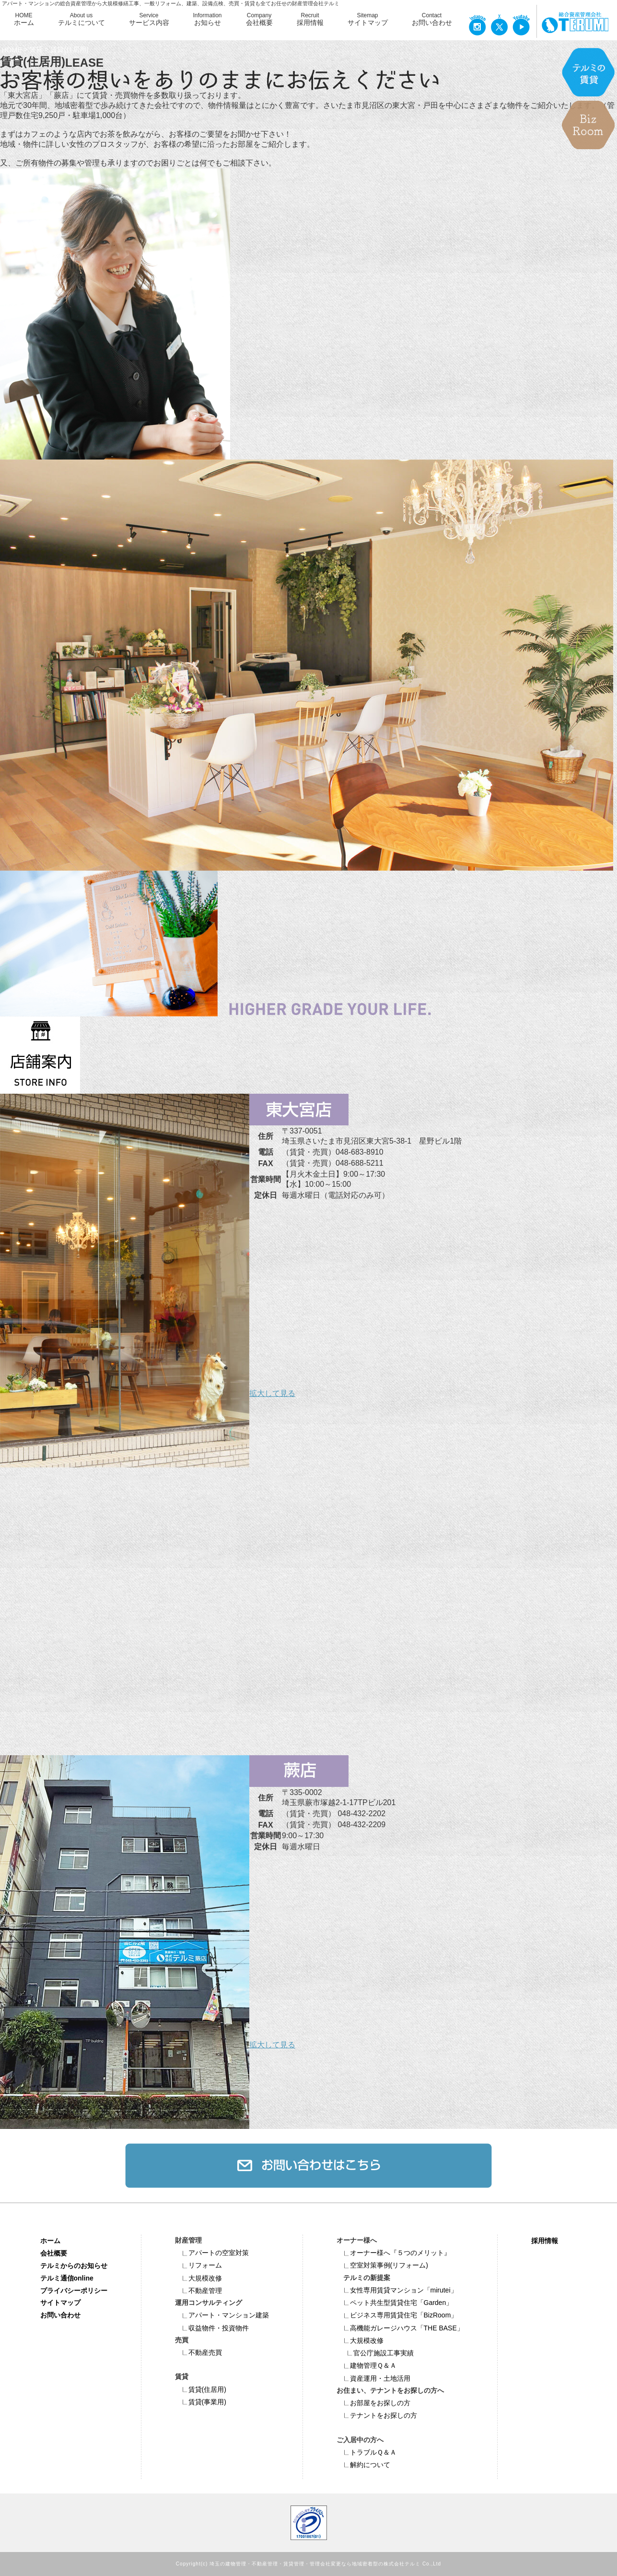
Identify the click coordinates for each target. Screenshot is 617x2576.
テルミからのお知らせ (73, 2265)
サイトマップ (60, 2302)
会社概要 (53, 2253)
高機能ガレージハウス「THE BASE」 (400, 2328)
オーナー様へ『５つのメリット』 (394, 2253)
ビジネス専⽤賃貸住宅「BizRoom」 (397, 2315)
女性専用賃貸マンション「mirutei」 (397, 2290)
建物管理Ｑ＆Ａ (366, 2365)
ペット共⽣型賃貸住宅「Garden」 (395, 2302)
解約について (363, 2465)
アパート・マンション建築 (222, 2315)
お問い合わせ (60, 2315)
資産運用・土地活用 (373, 2378)
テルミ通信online (66, 2277)
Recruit (310, 19)
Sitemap (368, 19)
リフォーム (198, 2265)
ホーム (50, 2241)
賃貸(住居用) (200, 2389)
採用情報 (544, 2241)
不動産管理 (198, 2290)
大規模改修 (198, 2278)
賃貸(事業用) (200, 2402)
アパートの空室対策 (212, 2253)
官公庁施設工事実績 (377, 2353)
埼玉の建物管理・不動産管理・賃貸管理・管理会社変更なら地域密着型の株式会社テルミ (315, 2563)
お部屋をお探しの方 (373, 2403)
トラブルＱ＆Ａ (366, 2452)
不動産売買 (198, 2352)
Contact (432, 19)
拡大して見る (272, 1393)
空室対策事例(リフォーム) (382, 2265)
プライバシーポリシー (73, 2290)
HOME (24, 19)
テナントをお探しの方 (377, 2415)
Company (259, 19)
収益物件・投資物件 (212, 2328)
